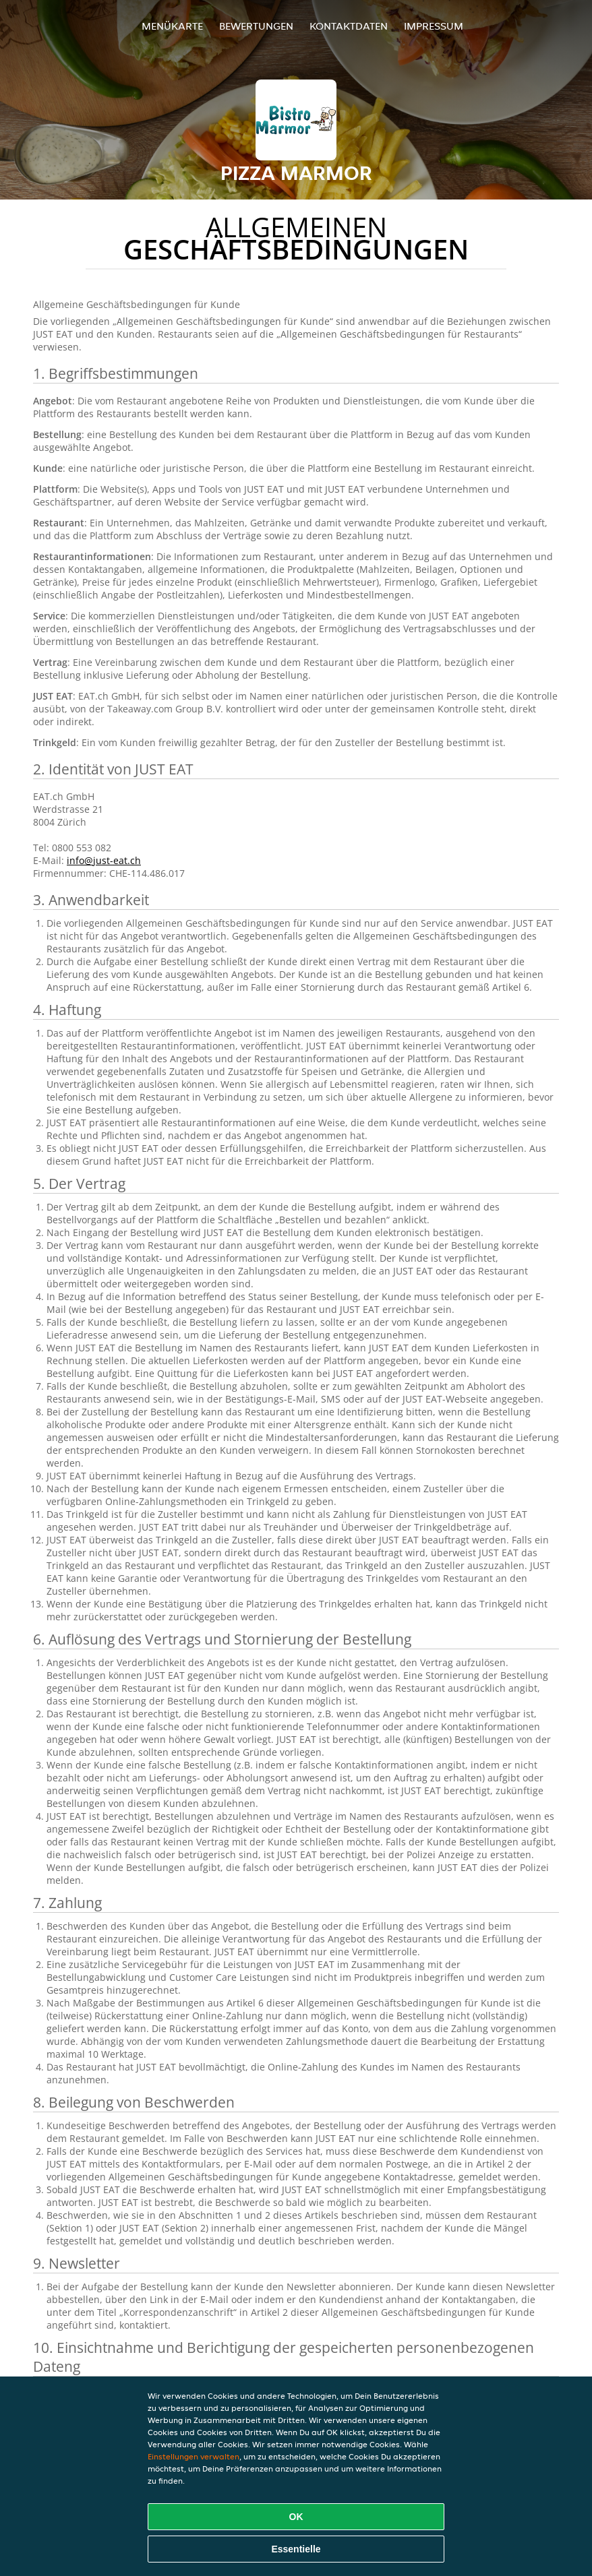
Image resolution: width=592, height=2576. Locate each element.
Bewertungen (256, 26)
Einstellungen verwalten (193, 2456)
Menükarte (172, 26)
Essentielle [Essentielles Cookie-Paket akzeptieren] (295, 2549)
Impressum (433, 26)
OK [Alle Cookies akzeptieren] (296, 2516)
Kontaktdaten (348, 26)
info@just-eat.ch (104, 860)
